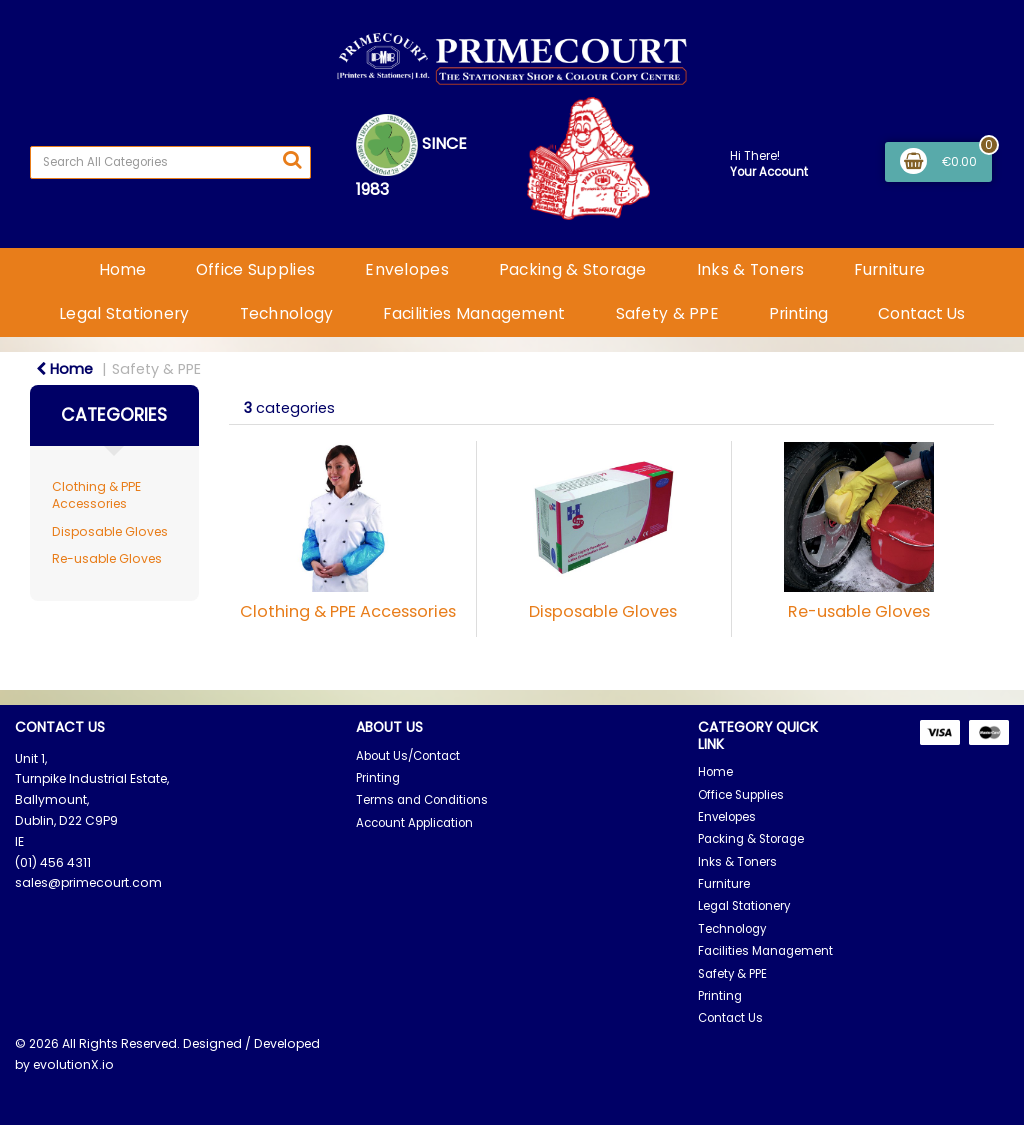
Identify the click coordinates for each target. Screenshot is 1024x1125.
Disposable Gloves (110, 531)
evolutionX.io (73, 1064)
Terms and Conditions (422, 800)
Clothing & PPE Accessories (96, 495)
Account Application (414, 823)
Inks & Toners (751, 269)
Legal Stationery (124, 313)
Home (122, 269)
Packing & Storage (573, 269)
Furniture (889, 269)
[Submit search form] (292, 160)
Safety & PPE (667, 313)
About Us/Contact (408, 756)
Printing (798, 313)
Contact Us (921, 313)
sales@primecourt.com (88, 882)
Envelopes (407, 269)
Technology (287, 313)
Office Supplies (255, 269)
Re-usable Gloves (107, 558)
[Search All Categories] (170, 162)
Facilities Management (474, 313)
